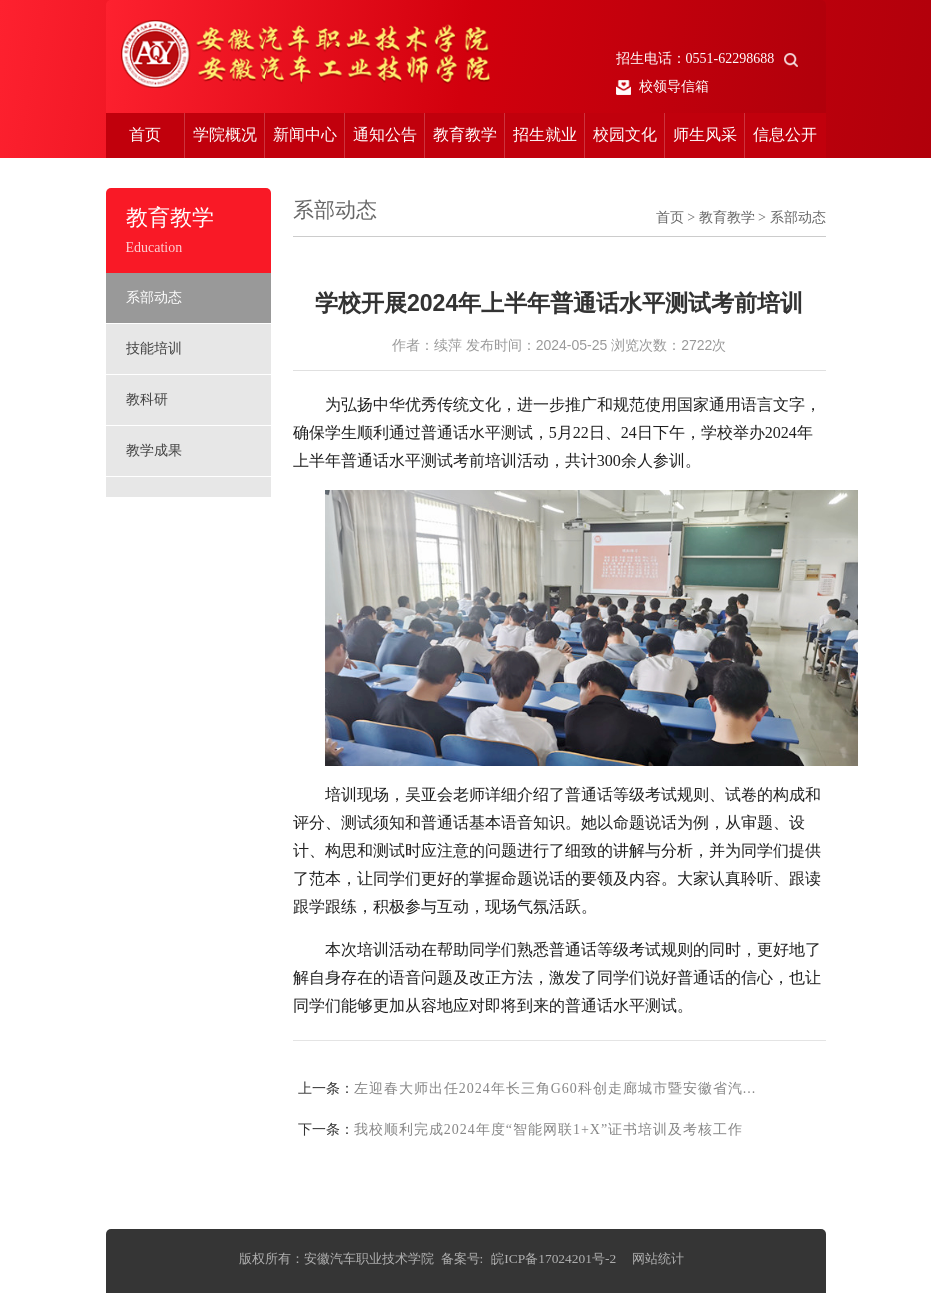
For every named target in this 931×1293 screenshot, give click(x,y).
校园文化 (625, 134)
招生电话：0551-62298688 (707, 58)
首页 (145, 134)
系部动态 (154, 297)
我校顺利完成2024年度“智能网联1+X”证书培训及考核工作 (548, 1129)
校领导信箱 (663, 87)
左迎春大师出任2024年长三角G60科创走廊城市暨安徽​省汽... (555, 1088)
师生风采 (705, 134)
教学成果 (154, 450)
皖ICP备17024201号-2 (553, 1258)
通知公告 (385, 134)
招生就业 (545, 134)
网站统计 (658, 1258)
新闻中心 (305, 134)
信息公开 (785, 134)
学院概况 (225, 134)
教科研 (147, 399)
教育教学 (465, 134)
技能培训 (154, 348)
